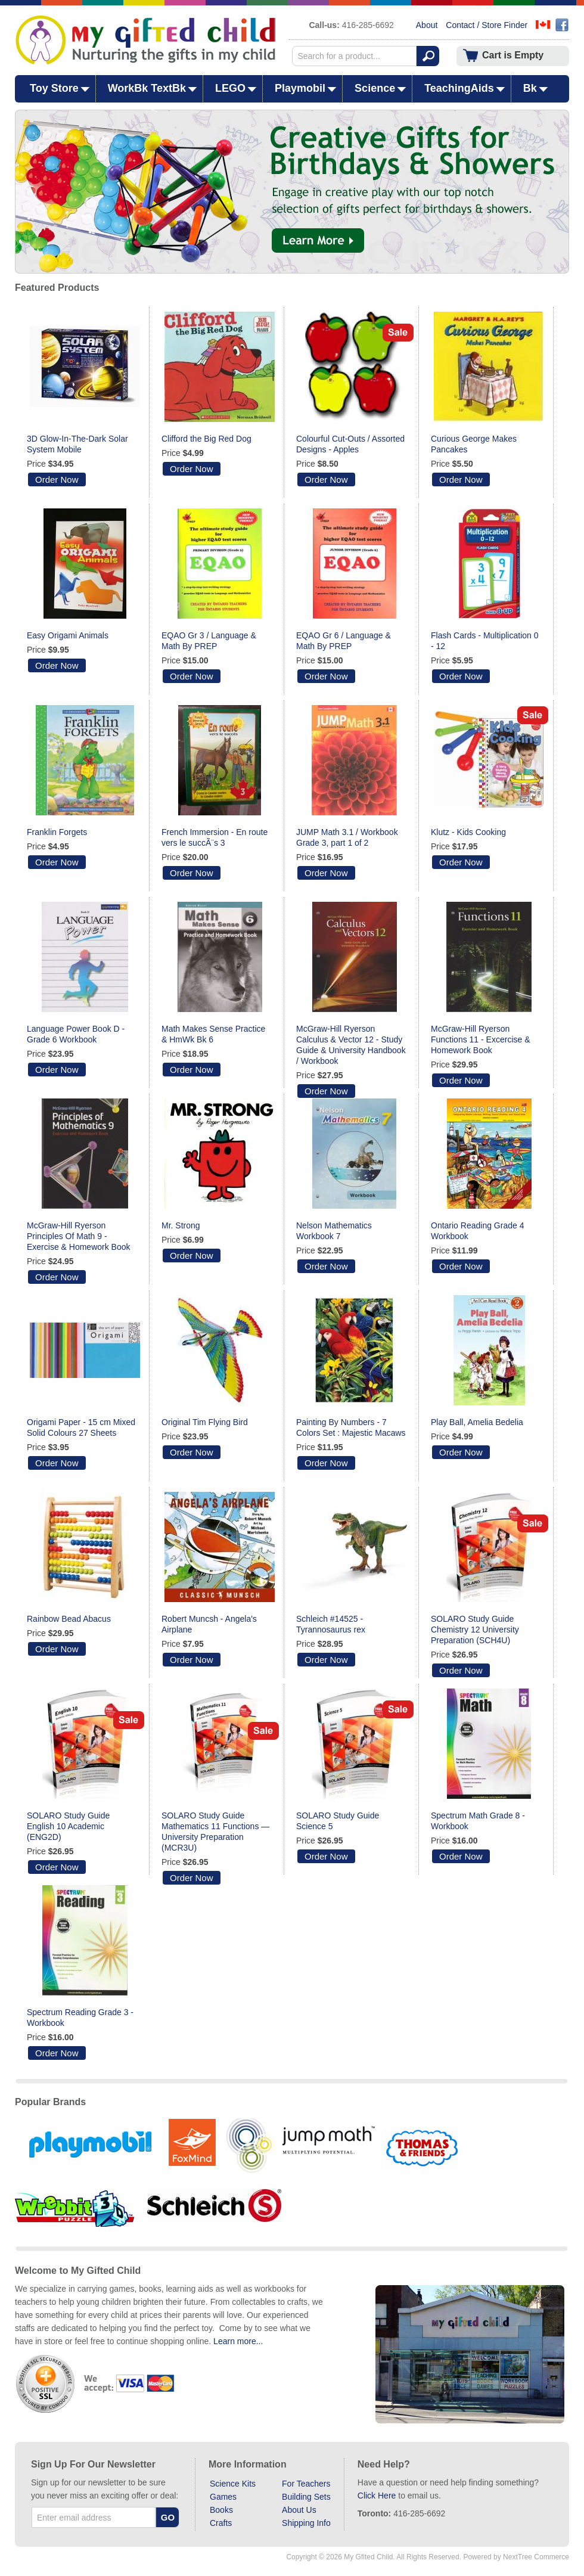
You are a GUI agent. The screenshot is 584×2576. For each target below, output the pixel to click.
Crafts (221, 2523)
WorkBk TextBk (147, 88)
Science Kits (233, 2483)
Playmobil (300, 88)
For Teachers (306, 2483)
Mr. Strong (180, 1225)
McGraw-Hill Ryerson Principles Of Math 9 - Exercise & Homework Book (79, 1236)
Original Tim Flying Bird (204, 1422)
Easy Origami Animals (67, 635)
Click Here (377, 2495)
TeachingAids (459, 88)
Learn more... (238, 2341)
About (427, 25)
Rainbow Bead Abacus (69, 1619)
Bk (530, 88)
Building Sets (306, 2496)
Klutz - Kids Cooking (468, 832)
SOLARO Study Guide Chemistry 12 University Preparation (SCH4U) (475, 1629)
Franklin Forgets (57, 832)
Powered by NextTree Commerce (516, 2557)
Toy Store (54, 88)
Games (223, 2496)
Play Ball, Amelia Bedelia (477, 1422)
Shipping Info (306, 2523)
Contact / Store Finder (486, 25)
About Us (299, 2510)
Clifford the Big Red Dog (206, 438)
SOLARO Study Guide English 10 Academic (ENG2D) (68, 1826)
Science (375, 88)
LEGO (230, 88)
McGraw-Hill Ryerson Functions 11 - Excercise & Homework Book (480, 1039)
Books (221, 2510)
